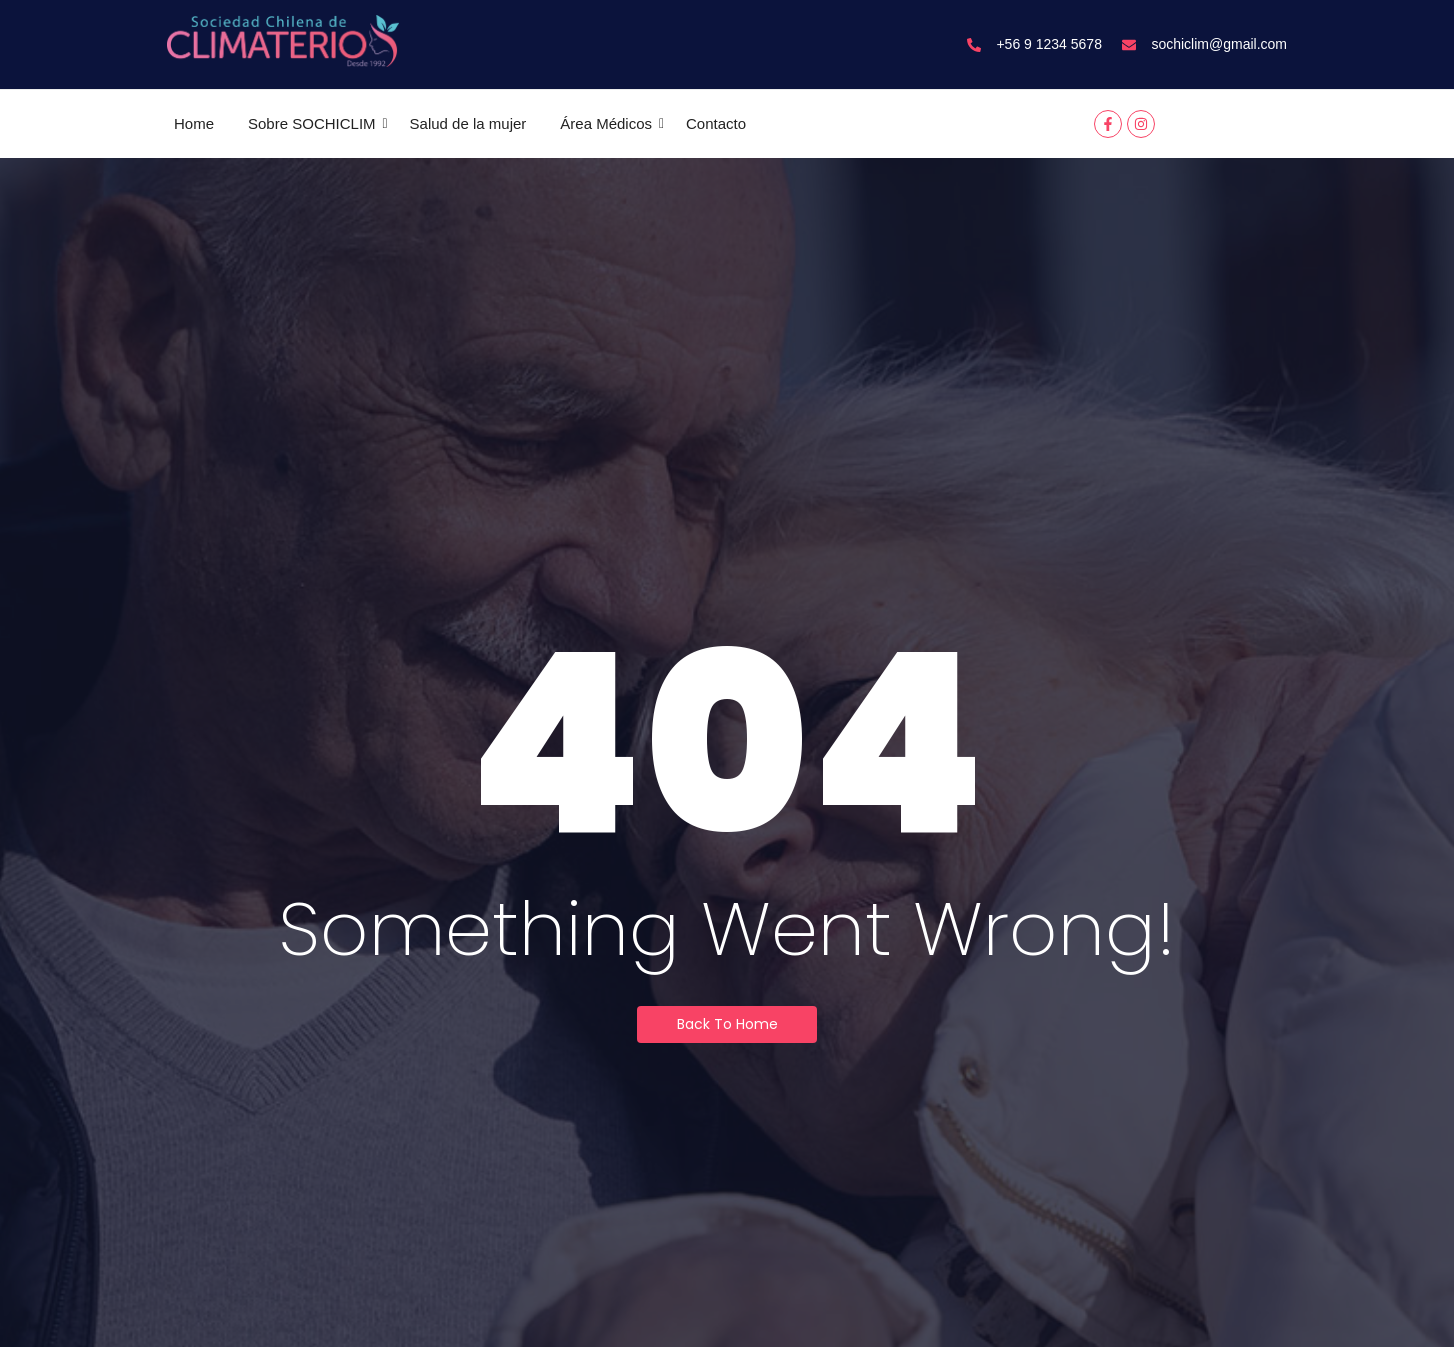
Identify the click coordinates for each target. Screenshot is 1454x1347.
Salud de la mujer (468, 123)
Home (194, 123)
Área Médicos (609, 123)
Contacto (716, 123)
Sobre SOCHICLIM (315, 123)
